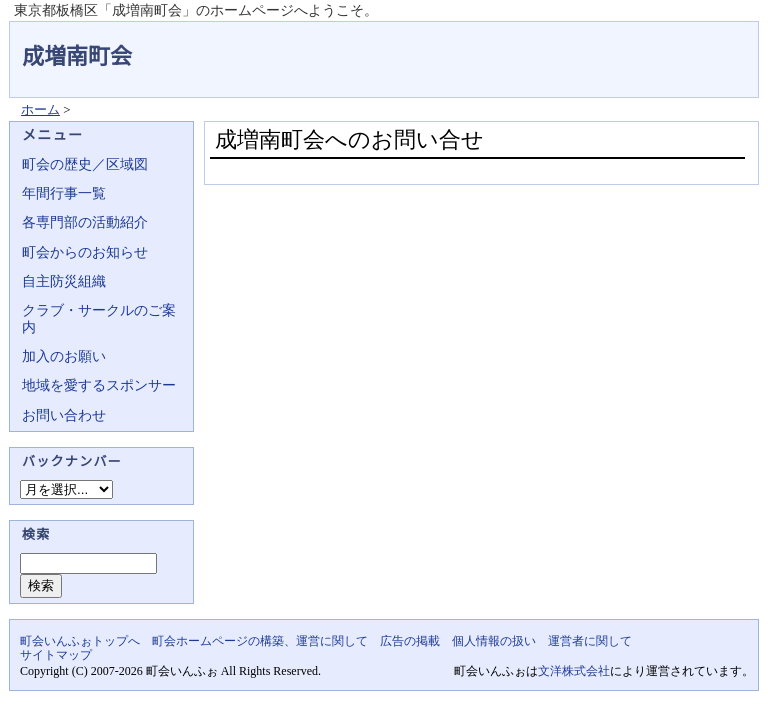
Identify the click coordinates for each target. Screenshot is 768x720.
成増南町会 (77, 56)
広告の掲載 (410, 641)
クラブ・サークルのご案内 (99, 318)
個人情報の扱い (494, 641)
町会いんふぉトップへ (80, 641)
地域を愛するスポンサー (99, 385)
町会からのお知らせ (85, 252)
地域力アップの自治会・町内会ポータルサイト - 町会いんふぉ (684, 44)
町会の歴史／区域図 (85, 164)
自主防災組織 (64, 281)
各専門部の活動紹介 (85, 222)
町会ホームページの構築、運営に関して (260, 641)
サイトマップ (56, 655)
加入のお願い (64, 356)
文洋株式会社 (574, 671)
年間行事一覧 (64, 193)
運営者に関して (590, 641)
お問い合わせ (64, 415)
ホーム (40, 109)
